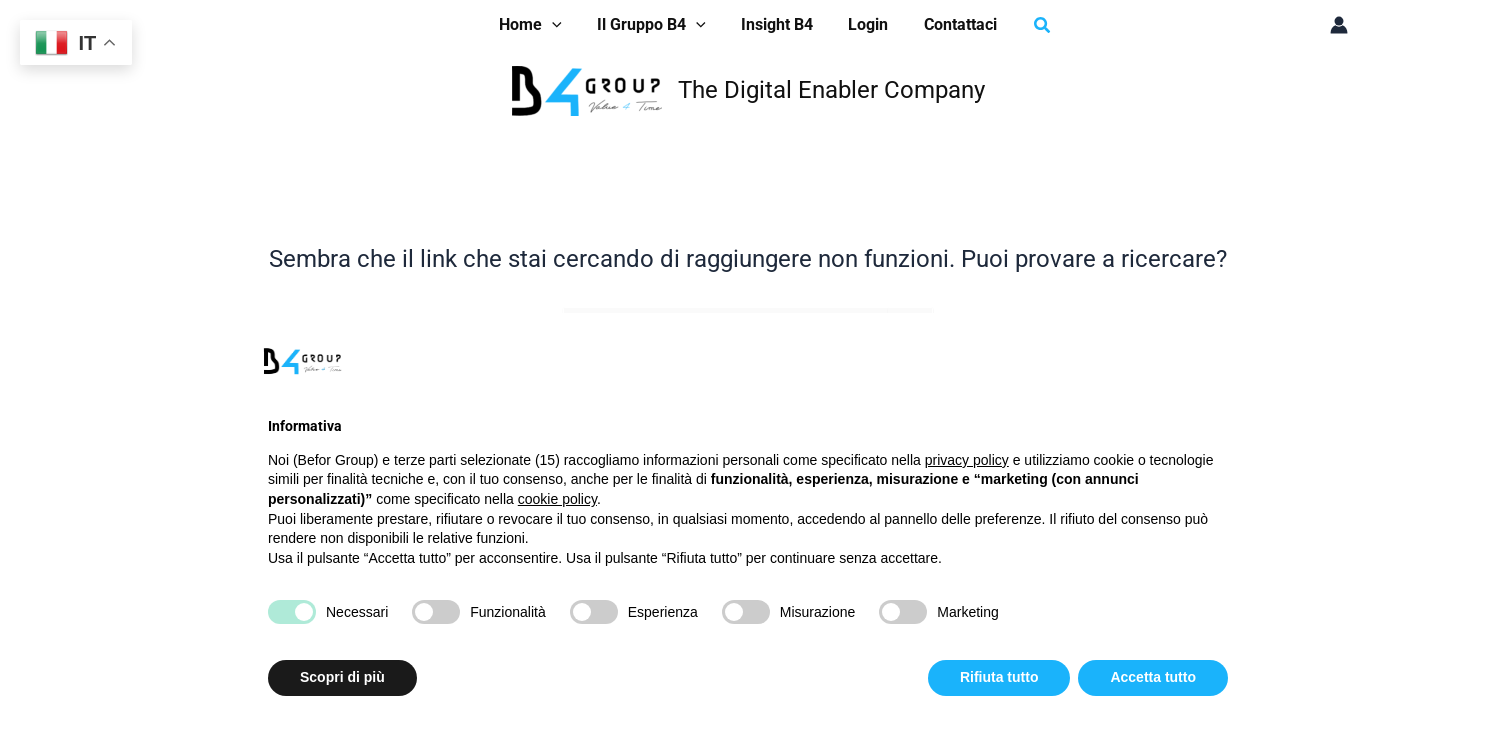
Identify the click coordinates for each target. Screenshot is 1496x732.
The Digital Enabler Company (831, 90)
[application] (559, 25)
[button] (537, 25)
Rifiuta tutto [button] (999, 677)
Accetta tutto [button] (1153, 677)
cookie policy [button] (557, 499)
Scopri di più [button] (342, 677)
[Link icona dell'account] (1339, 25)
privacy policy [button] (967, 460)
